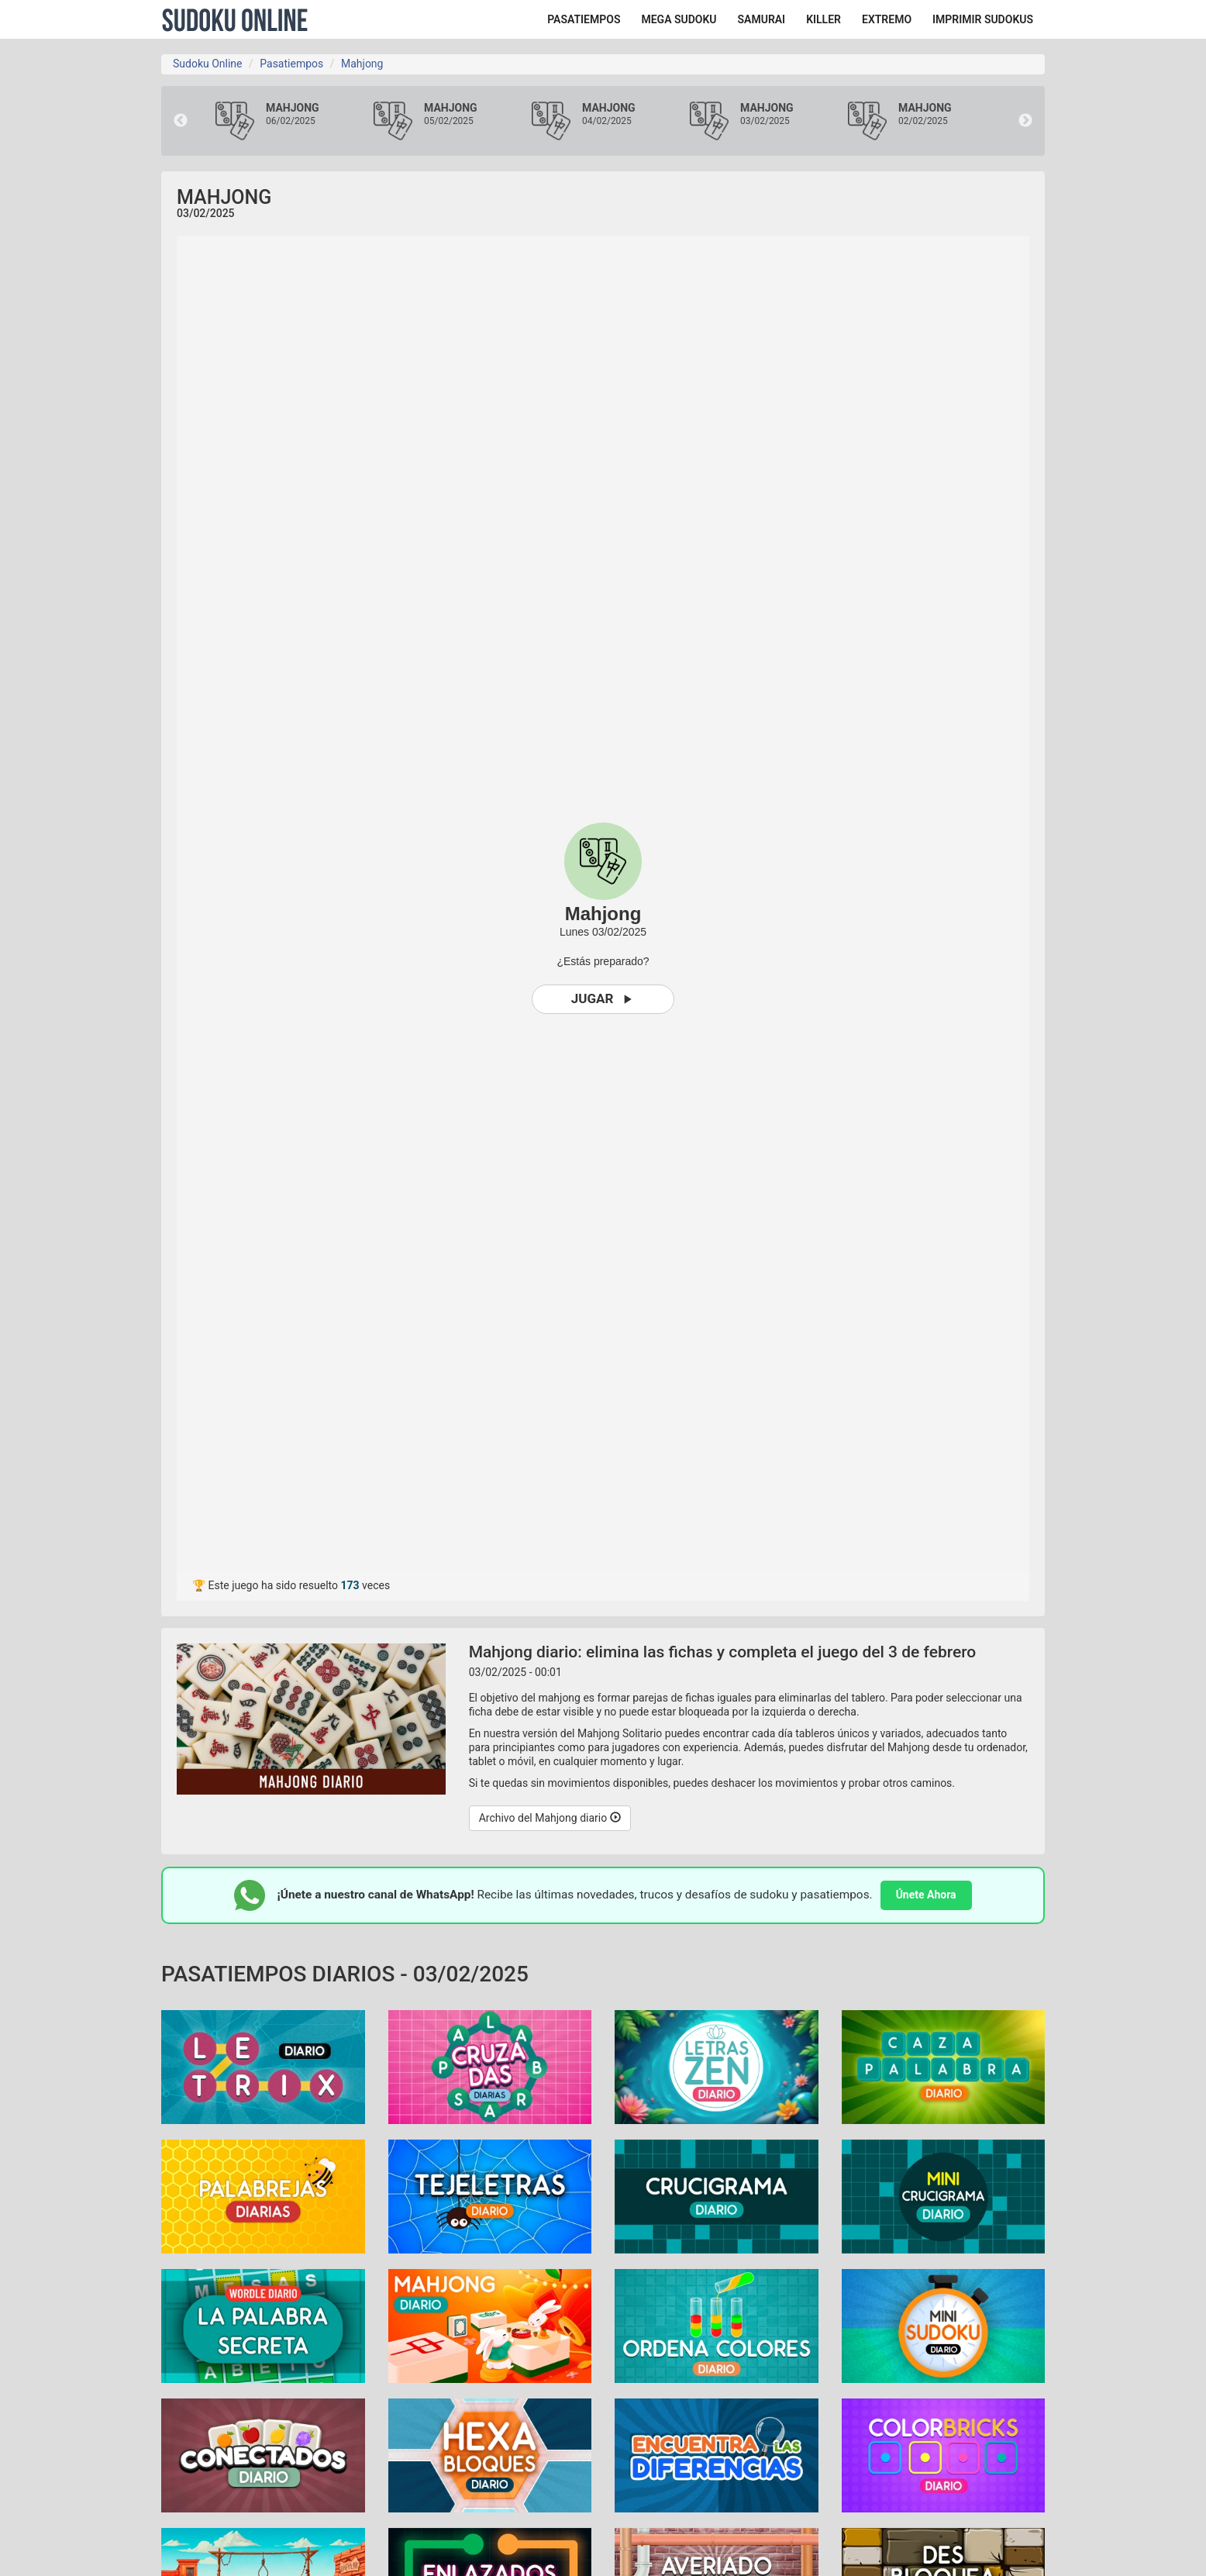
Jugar (603, 999)
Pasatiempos (291, 63)
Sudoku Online (234, 19)
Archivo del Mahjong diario (550, 1818)
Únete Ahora (926, 1894)
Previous (180, 121)
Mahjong (362, 63)
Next (1025, 121)
